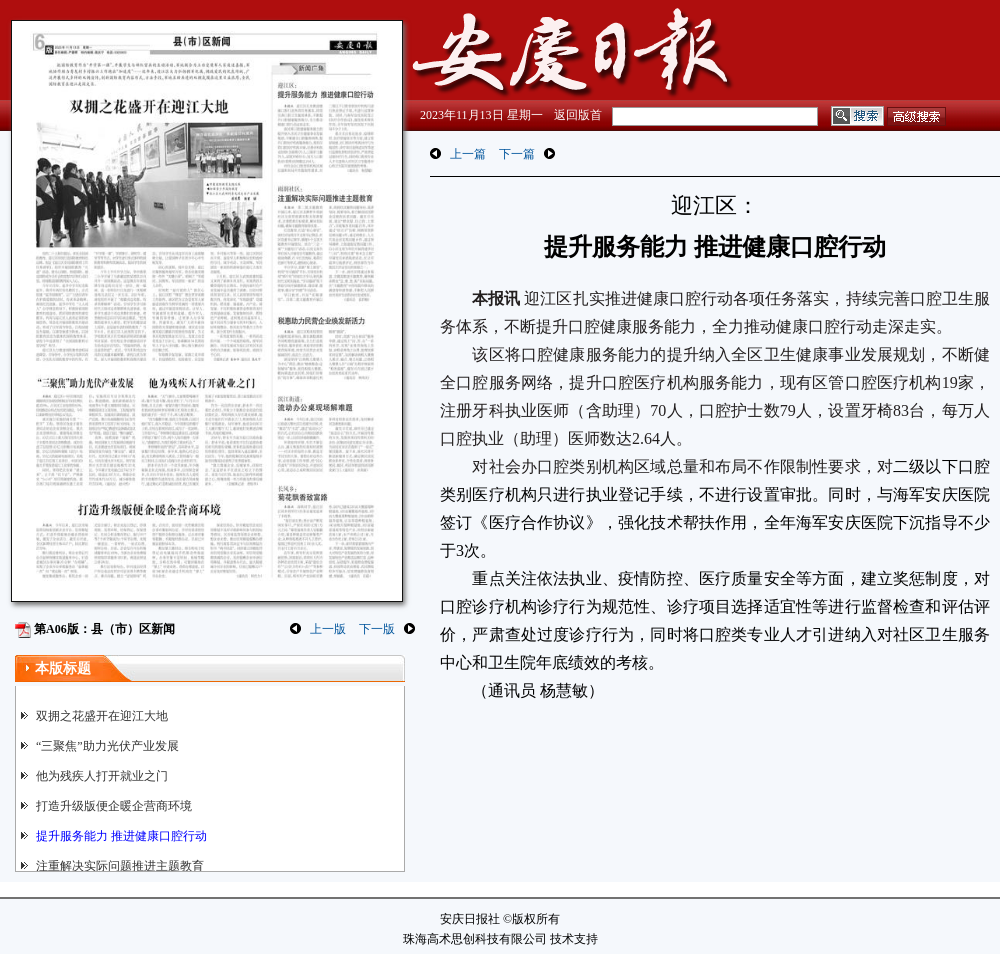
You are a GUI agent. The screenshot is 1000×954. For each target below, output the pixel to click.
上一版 (328, 629)
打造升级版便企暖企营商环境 (114, 806)
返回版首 (578, 115)
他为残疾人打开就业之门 (102, 776)
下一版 (377, 629)
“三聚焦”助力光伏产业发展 (107, 746)
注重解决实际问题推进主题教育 (120, 866)
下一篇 (517, 154)
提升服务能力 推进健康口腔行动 (121, 836)
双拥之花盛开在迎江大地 (102, 716)
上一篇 (468, 154)
